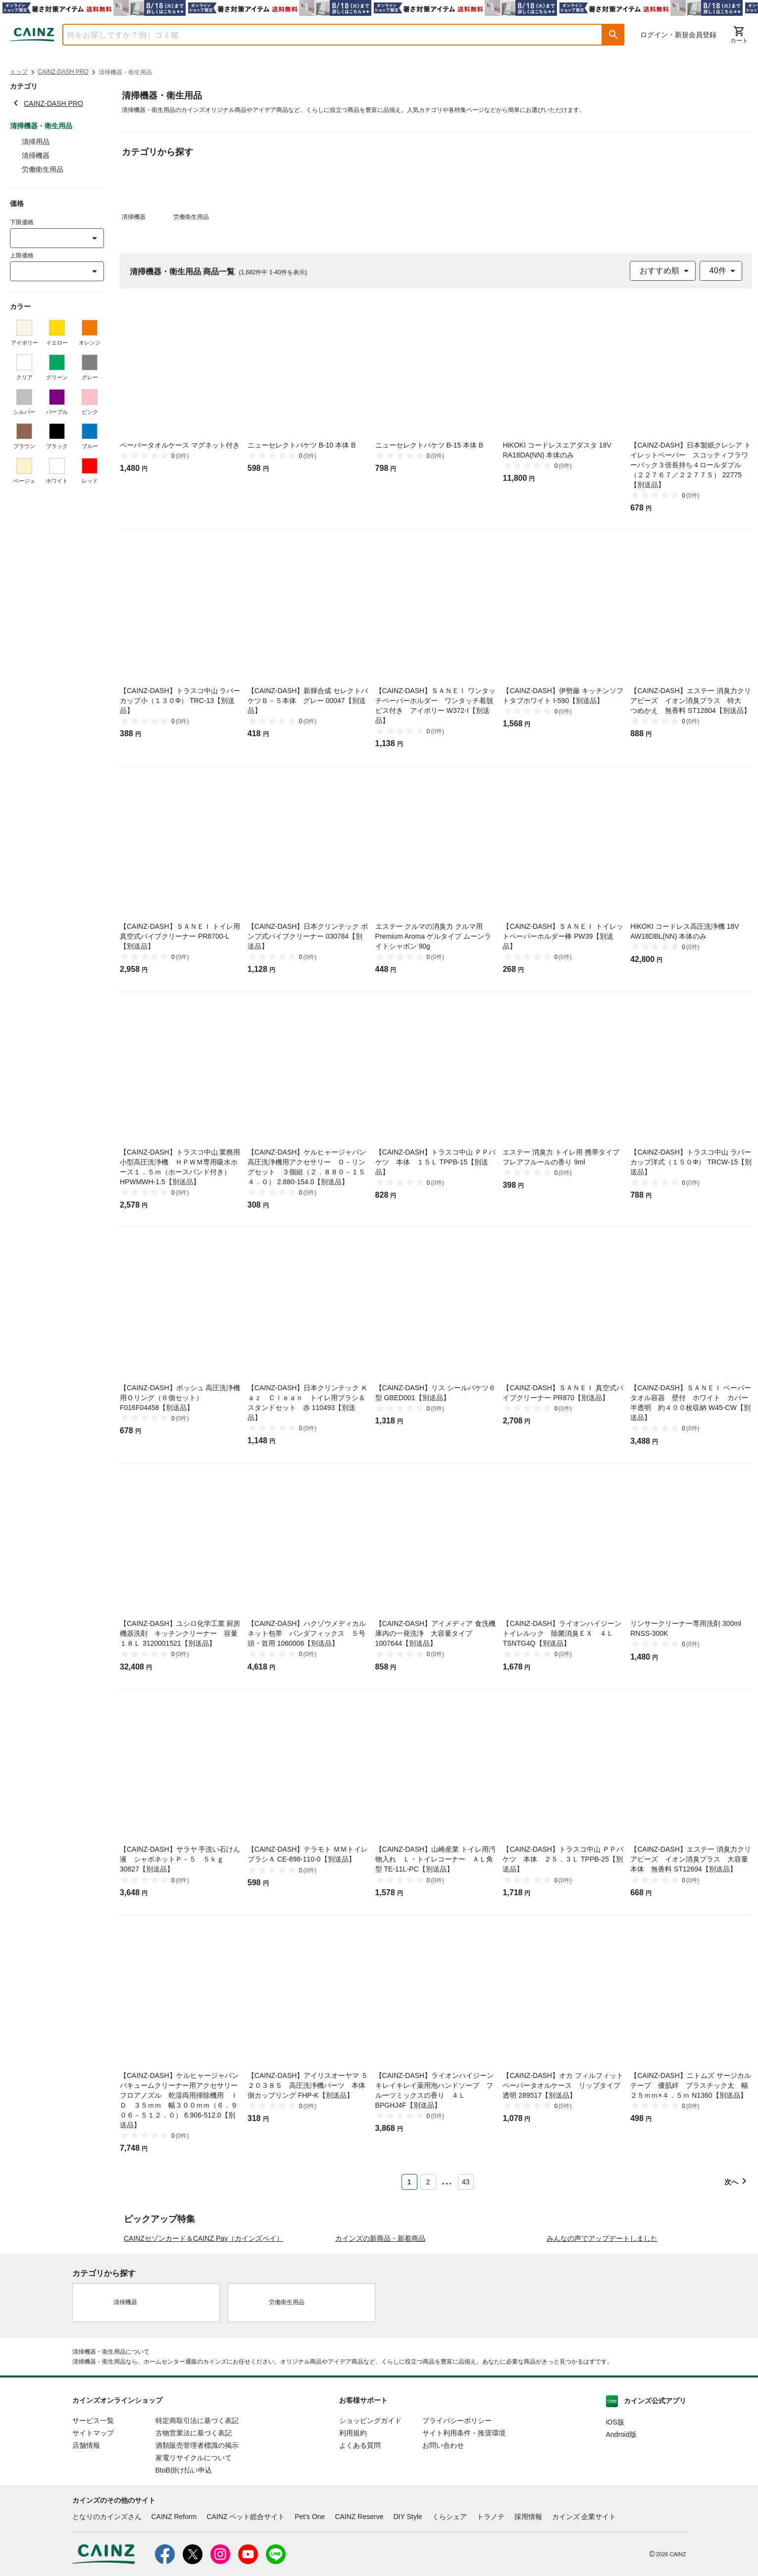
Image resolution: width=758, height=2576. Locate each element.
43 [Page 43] (466, 2182)
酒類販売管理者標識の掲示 (197, 2546)
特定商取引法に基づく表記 (197, 2521)
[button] (613, 35)
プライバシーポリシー (457, 2521)
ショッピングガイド (370, 2521)
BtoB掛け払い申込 (183, 2571)
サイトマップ (93, 2533)
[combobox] (325, 34)
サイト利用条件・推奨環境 (463, 2533)
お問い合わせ (443, 2546)
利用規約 (353, 2533)
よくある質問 (360, 2546)
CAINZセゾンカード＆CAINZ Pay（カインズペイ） (203, 2339)
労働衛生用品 (42, 169)
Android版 (621, 2535)
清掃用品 (36, 142)
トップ (19, 71)
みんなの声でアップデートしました (602, 2339)
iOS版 (615, 2522)
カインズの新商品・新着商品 (380, 2339)
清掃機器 (36, 155)
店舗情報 (86, 2546)
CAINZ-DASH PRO (63, 71)
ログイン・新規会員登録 (678, 35)
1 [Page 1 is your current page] (409, 2182)
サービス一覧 (93, 2521)
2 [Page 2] (428, 2182)
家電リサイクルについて (193, 2558)
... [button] (447, 2180)
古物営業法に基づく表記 (193, 2533)
